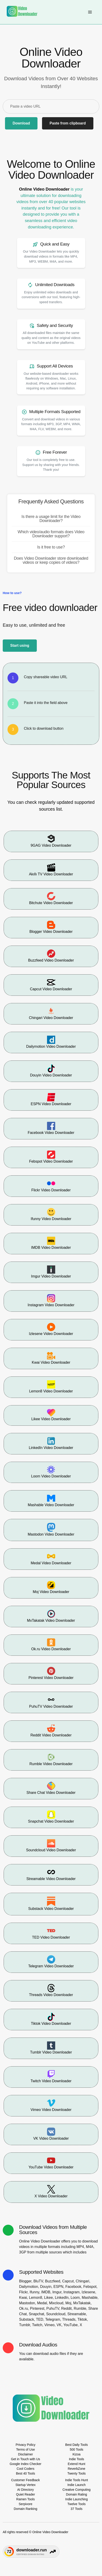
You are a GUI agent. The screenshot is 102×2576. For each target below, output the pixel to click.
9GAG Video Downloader (51, 841)
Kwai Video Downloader (51, 1358)
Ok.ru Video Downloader (51, 1644)
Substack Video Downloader (51, 1904)
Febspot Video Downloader (51, 1157)
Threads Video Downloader (51, 1990)
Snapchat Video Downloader (51, 1816)
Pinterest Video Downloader (50, 1673)
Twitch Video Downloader (50, 2076)
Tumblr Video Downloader (51, 2047)
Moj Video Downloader (51, 1587)
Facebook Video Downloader (51, 1128)
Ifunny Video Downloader (51, 1214)
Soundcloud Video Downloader (51, 1845)
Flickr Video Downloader (51, 1185)
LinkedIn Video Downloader (51, 1443)
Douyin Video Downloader (51, 1070)
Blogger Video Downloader (50, 927)
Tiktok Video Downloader (51, 2019)
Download (21, 123)
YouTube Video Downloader (51, 2162)
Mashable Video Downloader (51, 1500)
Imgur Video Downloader (51, 1271)
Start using (19, 645)
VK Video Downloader (51, 2134)
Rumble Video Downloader (50, 1759)
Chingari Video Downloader (51, 1013)
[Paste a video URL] (51, 106)
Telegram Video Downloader (51, 1961)
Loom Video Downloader (51, 1472)
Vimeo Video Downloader (51, 2105)
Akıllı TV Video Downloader (51, 869)
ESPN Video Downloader (51, 1099)
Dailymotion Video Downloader (51, 1042)
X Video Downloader (51, 2191)
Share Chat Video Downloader (51, 1788)
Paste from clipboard (68, 123)
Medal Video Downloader (51, 1558)
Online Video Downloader (44, 189)
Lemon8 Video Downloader (51, 1386)
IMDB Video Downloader (51, 1243)
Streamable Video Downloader (51, 1874)
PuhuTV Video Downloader (51, 1702)
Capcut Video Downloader (51, 984)
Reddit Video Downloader (51, 1730)
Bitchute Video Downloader (51, 898)
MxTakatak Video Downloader (51, 1616)
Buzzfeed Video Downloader (51, 955)
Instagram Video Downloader (50, 1300)
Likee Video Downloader (51, 1415)
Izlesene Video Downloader (51, 1329)
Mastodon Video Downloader (51, 1529)
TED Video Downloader (51, 1933)
